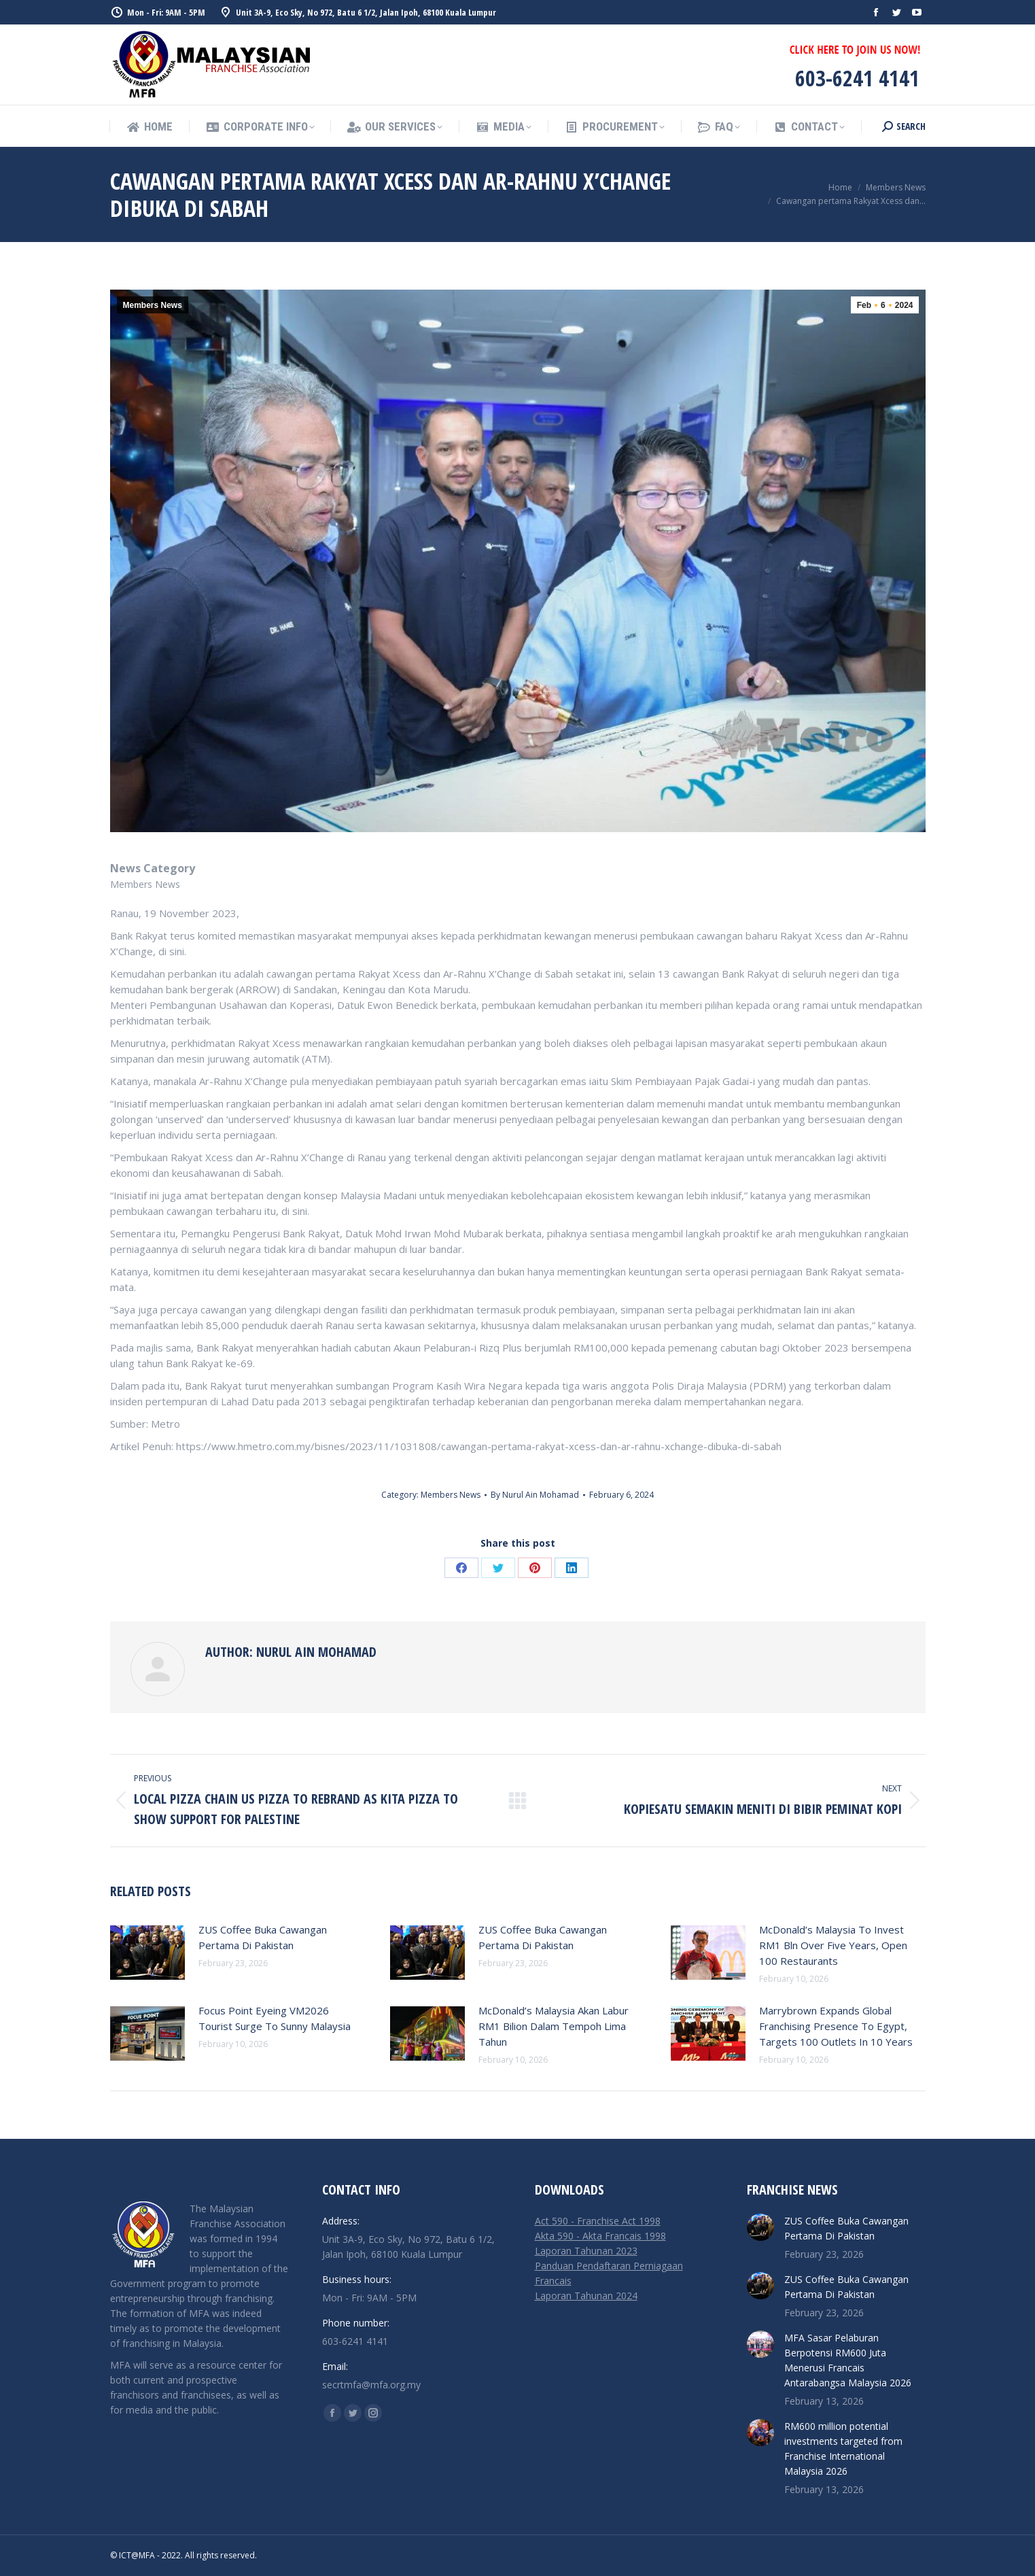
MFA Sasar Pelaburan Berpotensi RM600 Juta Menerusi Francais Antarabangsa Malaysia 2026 (847, 2360)
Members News (152, 305)
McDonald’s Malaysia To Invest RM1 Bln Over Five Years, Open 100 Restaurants (833, 1945)
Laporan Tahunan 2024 (586, 2295)
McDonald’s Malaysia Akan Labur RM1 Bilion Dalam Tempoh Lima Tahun (553, 2026)
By (535, 1494)
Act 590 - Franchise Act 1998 (598, 2220)
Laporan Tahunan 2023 (586, 2250)
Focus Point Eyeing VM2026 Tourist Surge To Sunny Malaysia (274, 2018)
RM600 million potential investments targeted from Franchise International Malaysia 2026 (843, 2448)
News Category (152, 868)
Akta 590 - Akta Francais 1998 (600, 2235)
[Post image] (147, 1952)
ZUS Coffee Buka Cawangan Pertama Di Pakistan (262, 1937)
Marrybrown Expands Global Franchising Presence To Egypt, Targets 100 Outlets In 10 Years (836, 2026)
